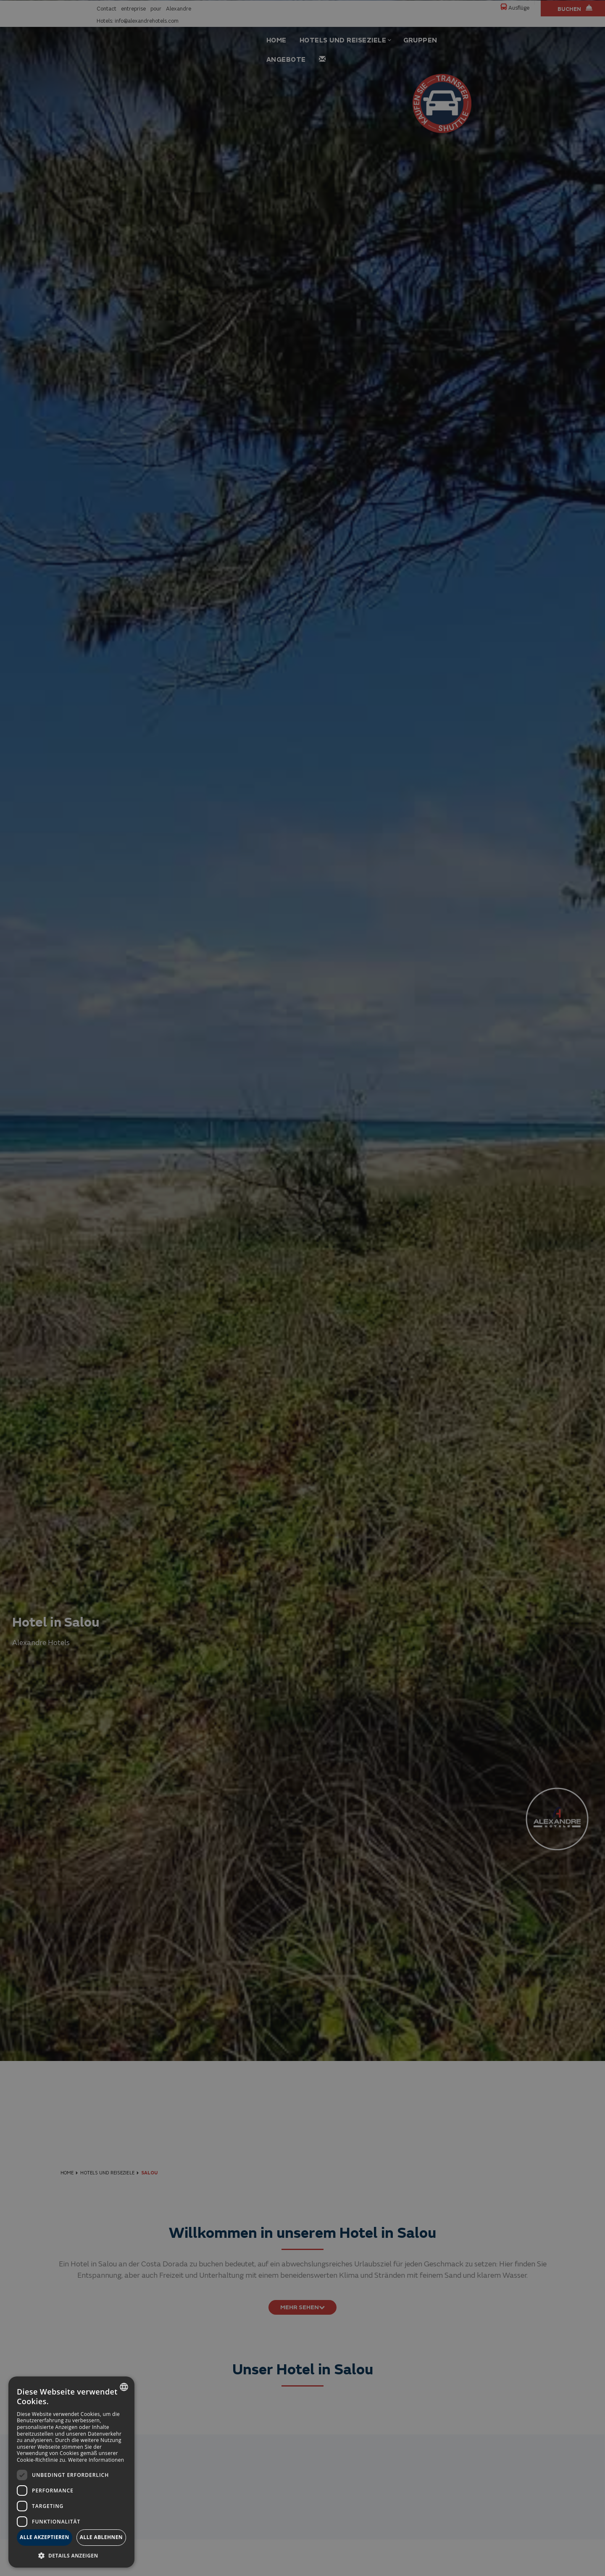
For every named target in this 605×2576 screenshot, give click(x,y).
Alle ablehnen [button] (101, 2537)
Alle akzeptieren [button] (44, 2537)
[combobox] (124, 2387)
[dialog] (71, 2472)
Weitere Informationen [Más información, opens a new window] (96, 2459)
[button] (71, 2555)
